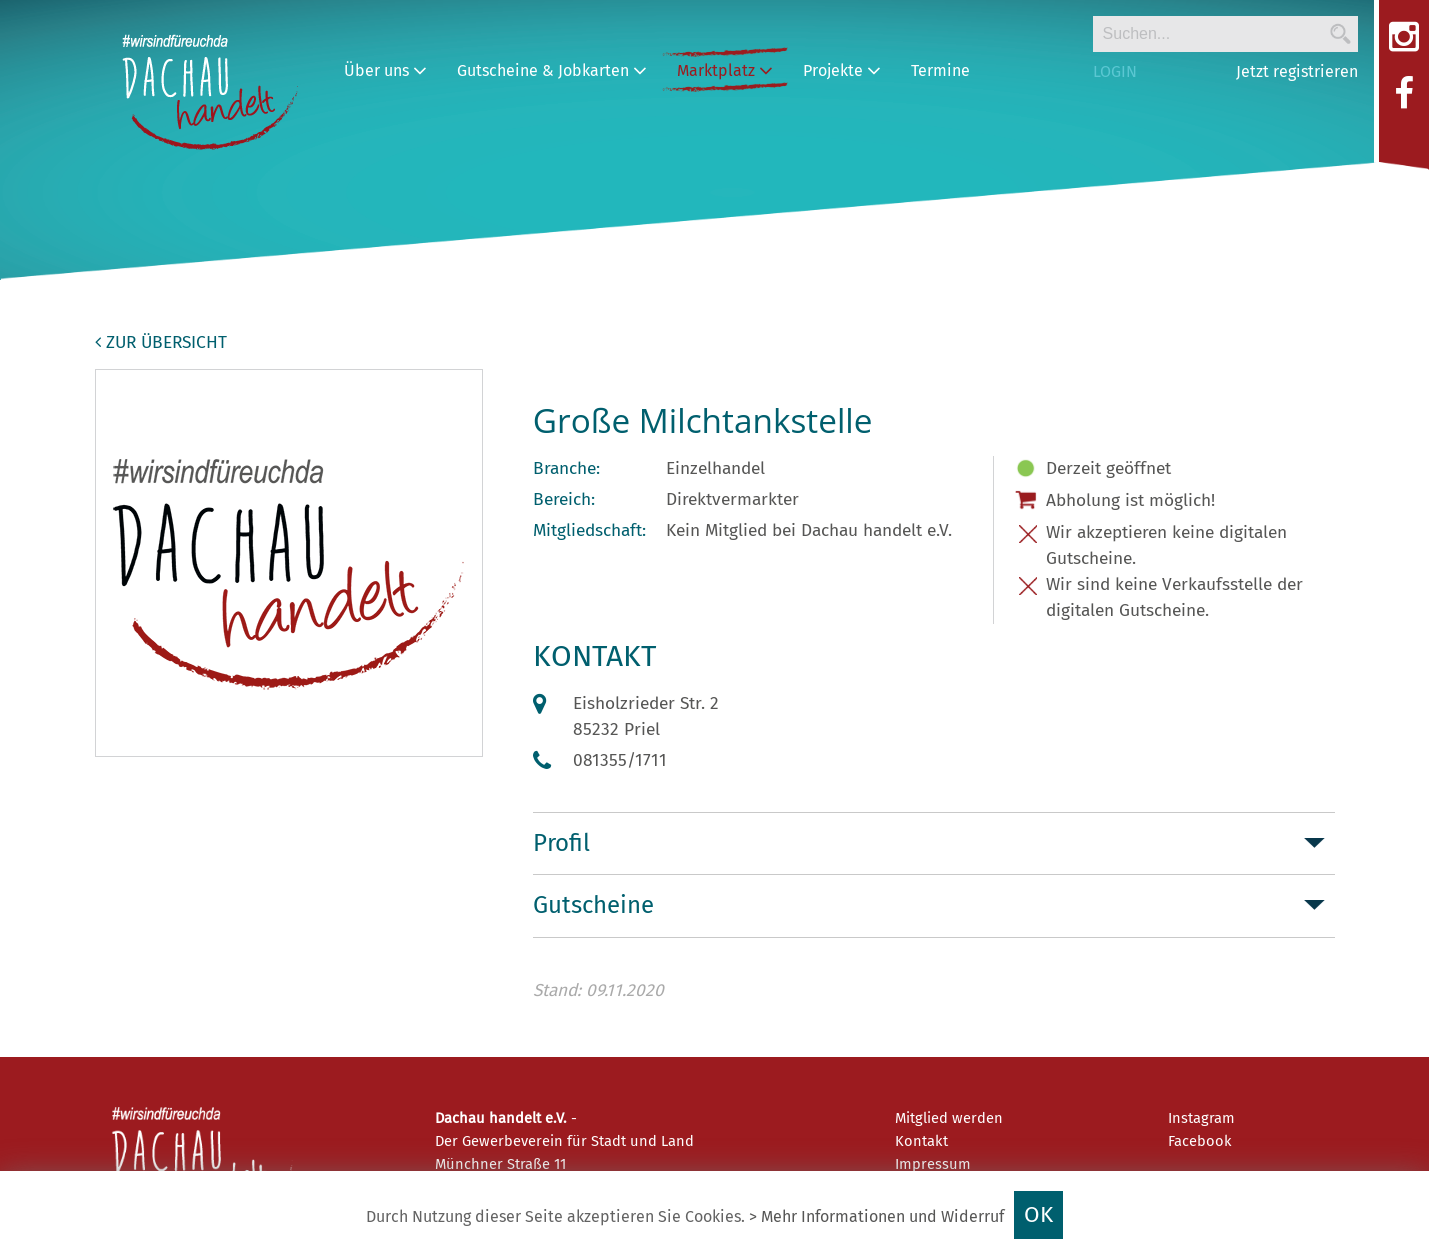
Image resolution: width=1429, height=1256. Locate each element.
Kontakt (921, 1141)
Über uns (385, 70)
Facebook (1200, 1141)
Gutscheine (593, 905)
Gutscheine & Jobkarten (552, 70)
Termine (940, 70)
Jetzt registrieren (1297, 71)
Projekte (842, 70)
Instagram (1201, 1118)
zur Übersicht (161, 342)
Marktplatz (725, 70)
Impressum (933, 1164)
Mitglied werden (949, 1118)
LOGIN (1115, 71)
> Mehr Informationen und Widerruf (876, 1216)
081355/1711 (620, 760)
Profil (561, 843)
